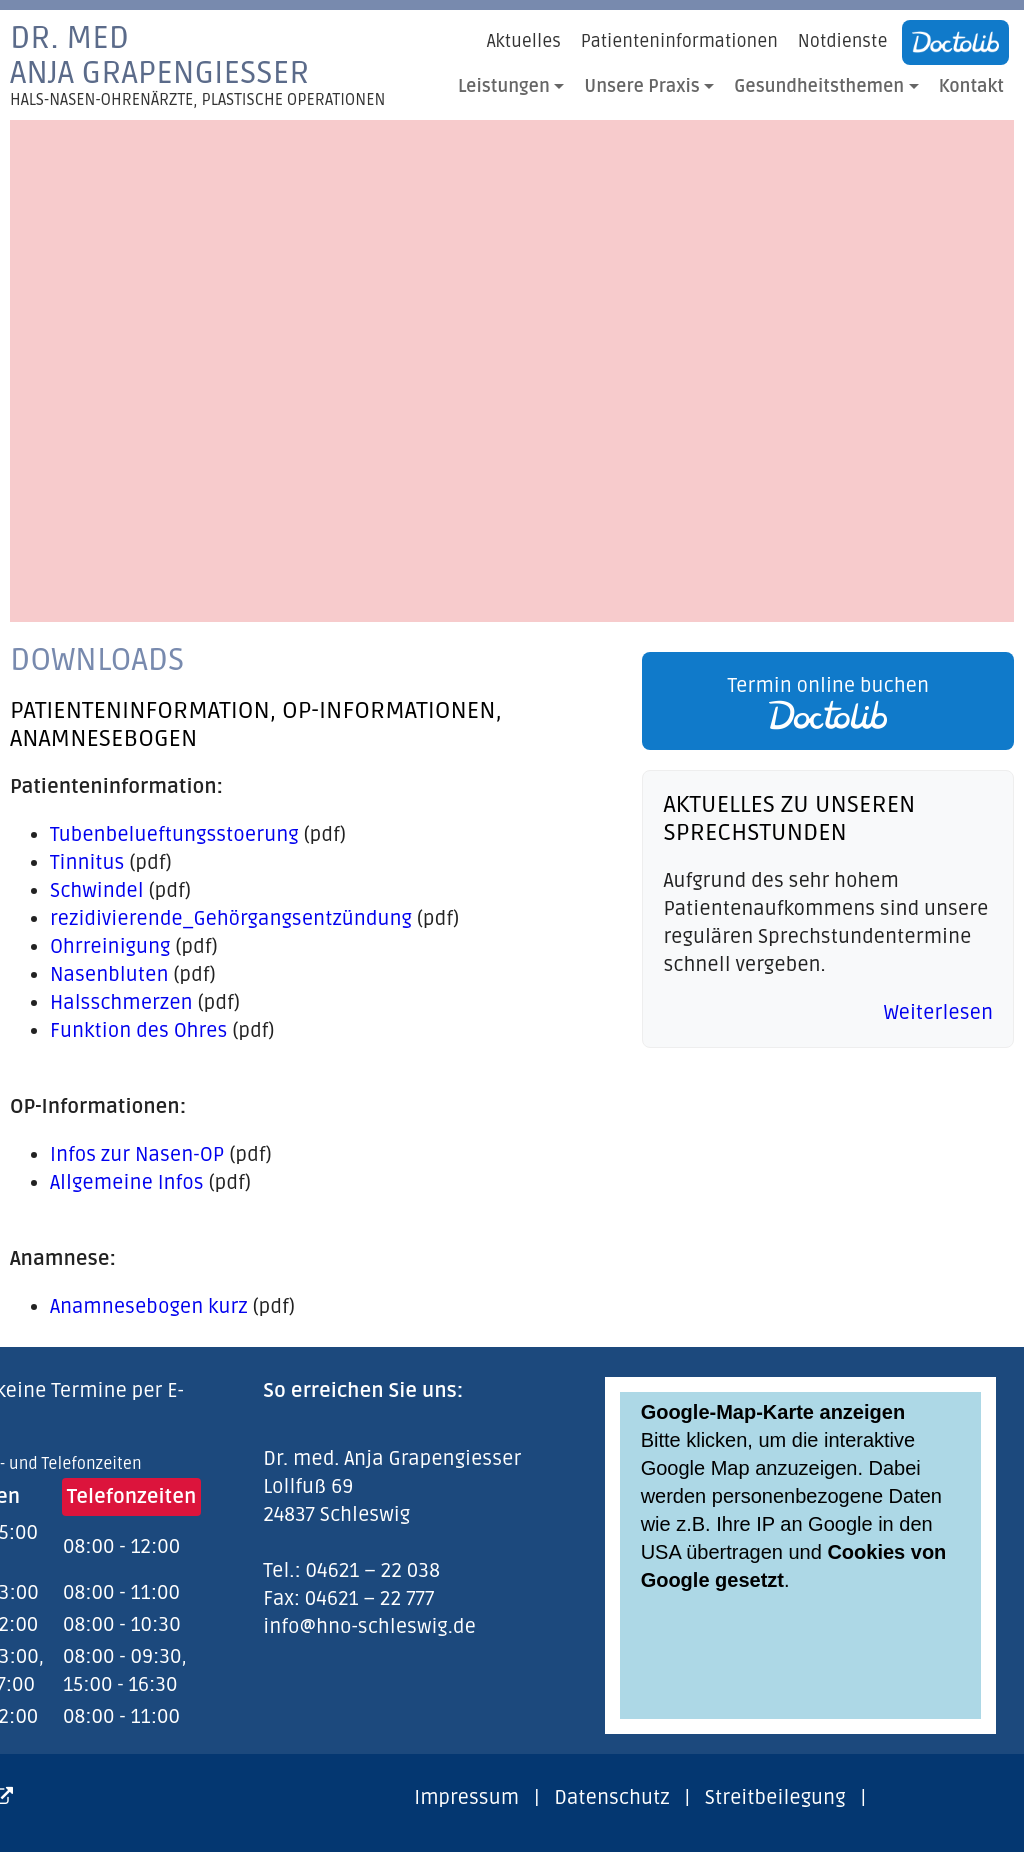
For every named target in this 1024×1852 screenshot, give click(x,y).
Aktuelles (524, 41)
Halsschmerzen (121, 1003)
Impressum (466, 1798)
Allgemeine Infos (127, 1183)
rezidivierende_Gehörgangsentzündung (231, 919)
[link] (823, 701)
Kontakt (971, 86)
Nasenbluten (109, 975)
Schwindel (97, 891)
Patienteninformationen (679, 41)
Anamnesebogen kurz (149, 1307)
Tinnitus (87, 863)
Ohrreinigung (110, 947)
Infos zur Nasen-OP (137, 1155)
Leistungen (504, 86)
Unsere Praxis (642, 86)
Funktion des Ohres (138, 1031)
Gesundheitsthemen (819, 86)
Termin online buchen (828, 702)
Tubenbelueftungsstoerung (174, 835)
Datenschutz (611, 1798)
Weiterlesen (938, 1013)
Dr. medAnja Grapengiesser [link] (197, 65)
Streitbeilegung (775, 1798)
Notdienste (843, 41)
